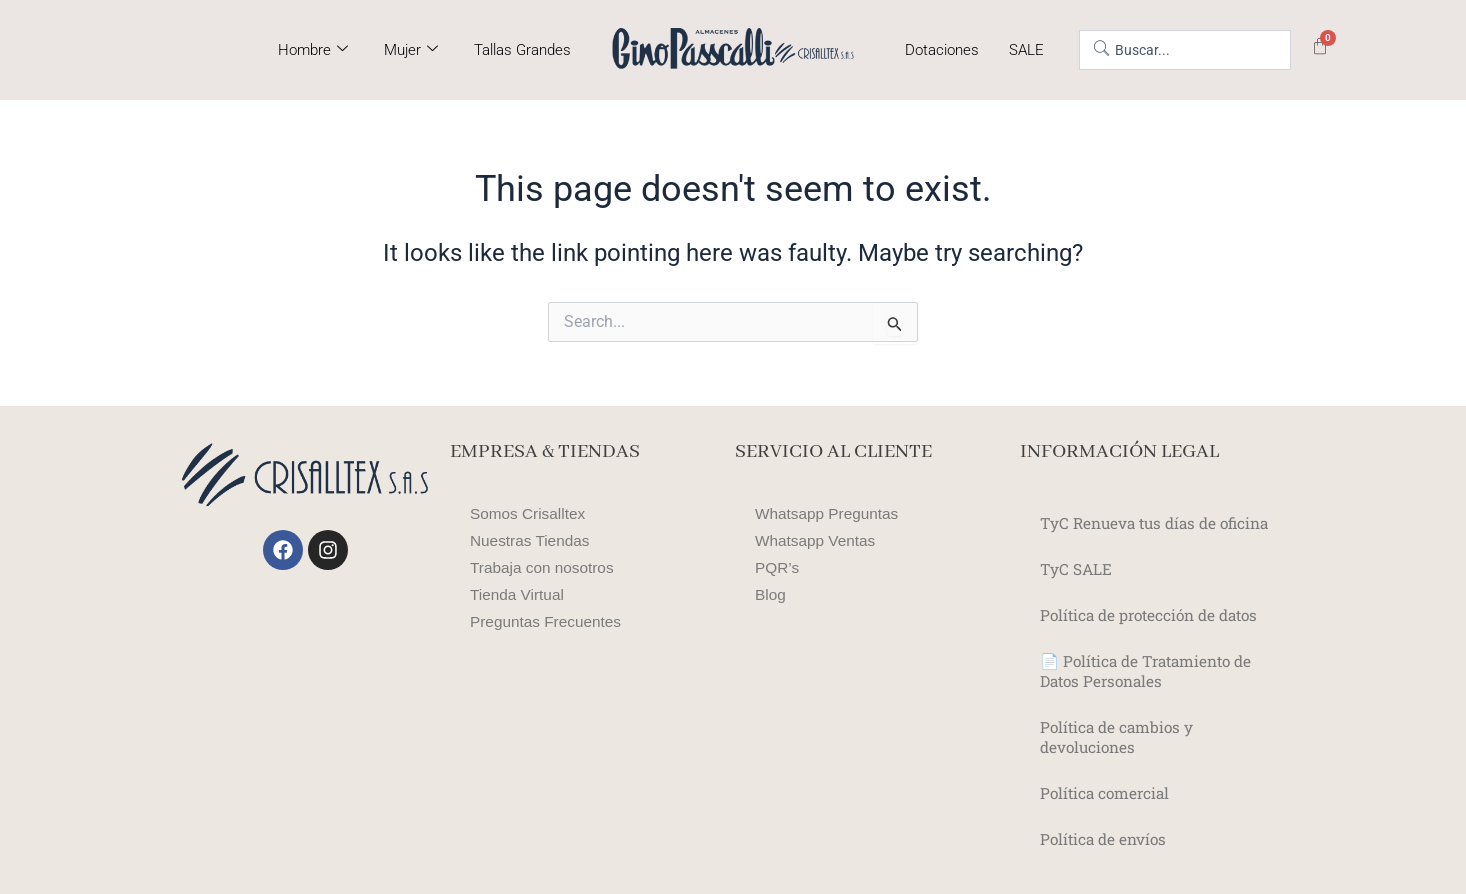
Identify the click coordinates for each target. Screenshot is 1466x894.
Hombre (313, 50)
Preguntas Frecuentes (548, 621)
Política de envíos (1106, 838)
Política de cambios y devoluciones (1119, 736)
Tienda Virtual (519, 594)
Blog (771, 594)
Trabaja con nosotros (545, 567)
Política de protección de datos (1155, 614)
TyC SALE (1076, 568)
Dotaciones (942, 50)
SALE (1026, 50)
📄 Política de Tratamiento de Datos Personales (1152, 670)
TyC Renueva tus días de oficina (1160, 522)
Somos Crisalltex (530, 513)
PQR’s (778, 567)
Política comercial (1107, 792)
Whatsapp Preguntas (829, 513)
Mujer (411, 50)
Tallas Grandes (522, 50)
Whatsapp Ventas (817, 540)
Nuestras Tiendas (532, 540)
